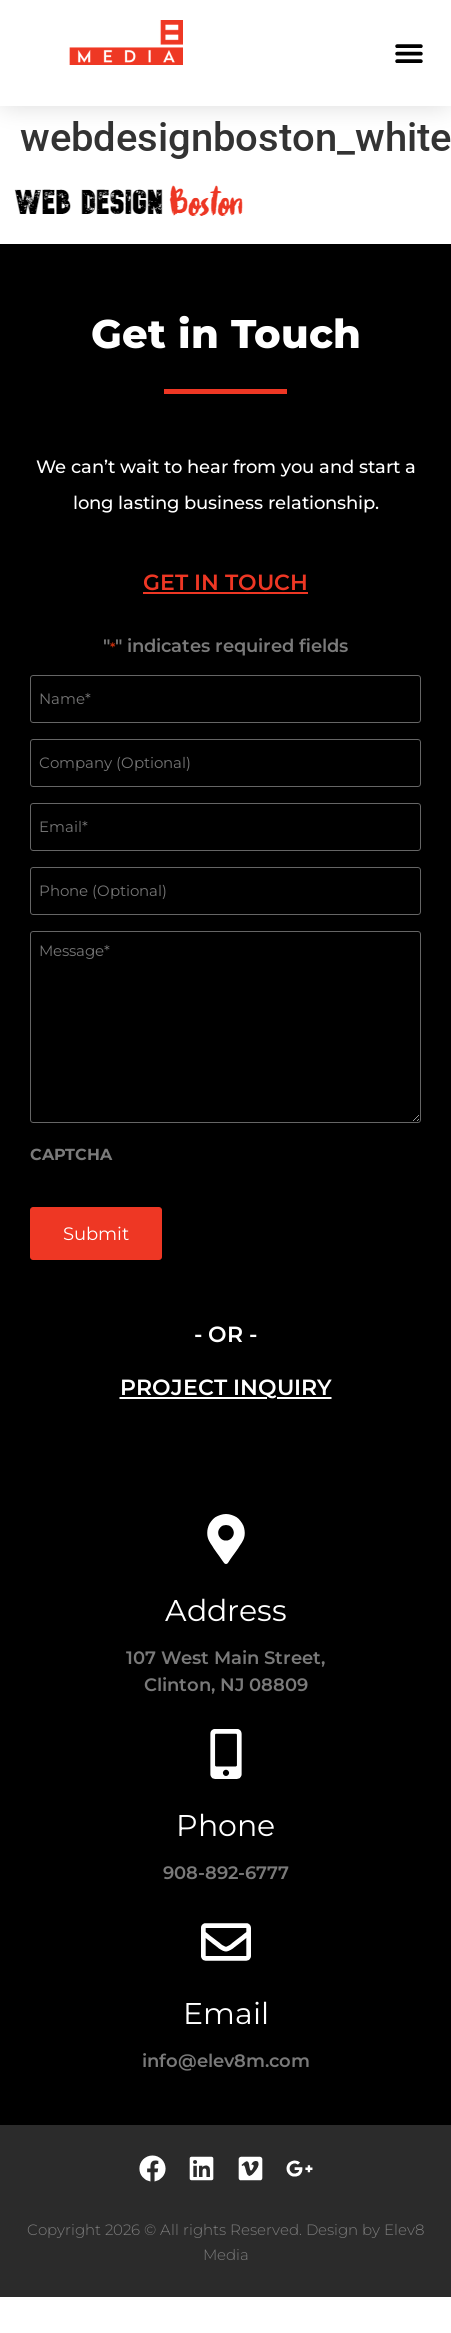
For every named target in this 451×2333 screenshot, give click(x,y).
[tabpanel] (225, 958)
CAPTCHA (71, 1155)
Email (226, 2013)
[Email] (226, 1942)
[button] (408, 52)
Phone (225, 1825)
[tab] (225, 582)
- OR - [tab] (225, 1334)
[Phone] (226, 1754)
